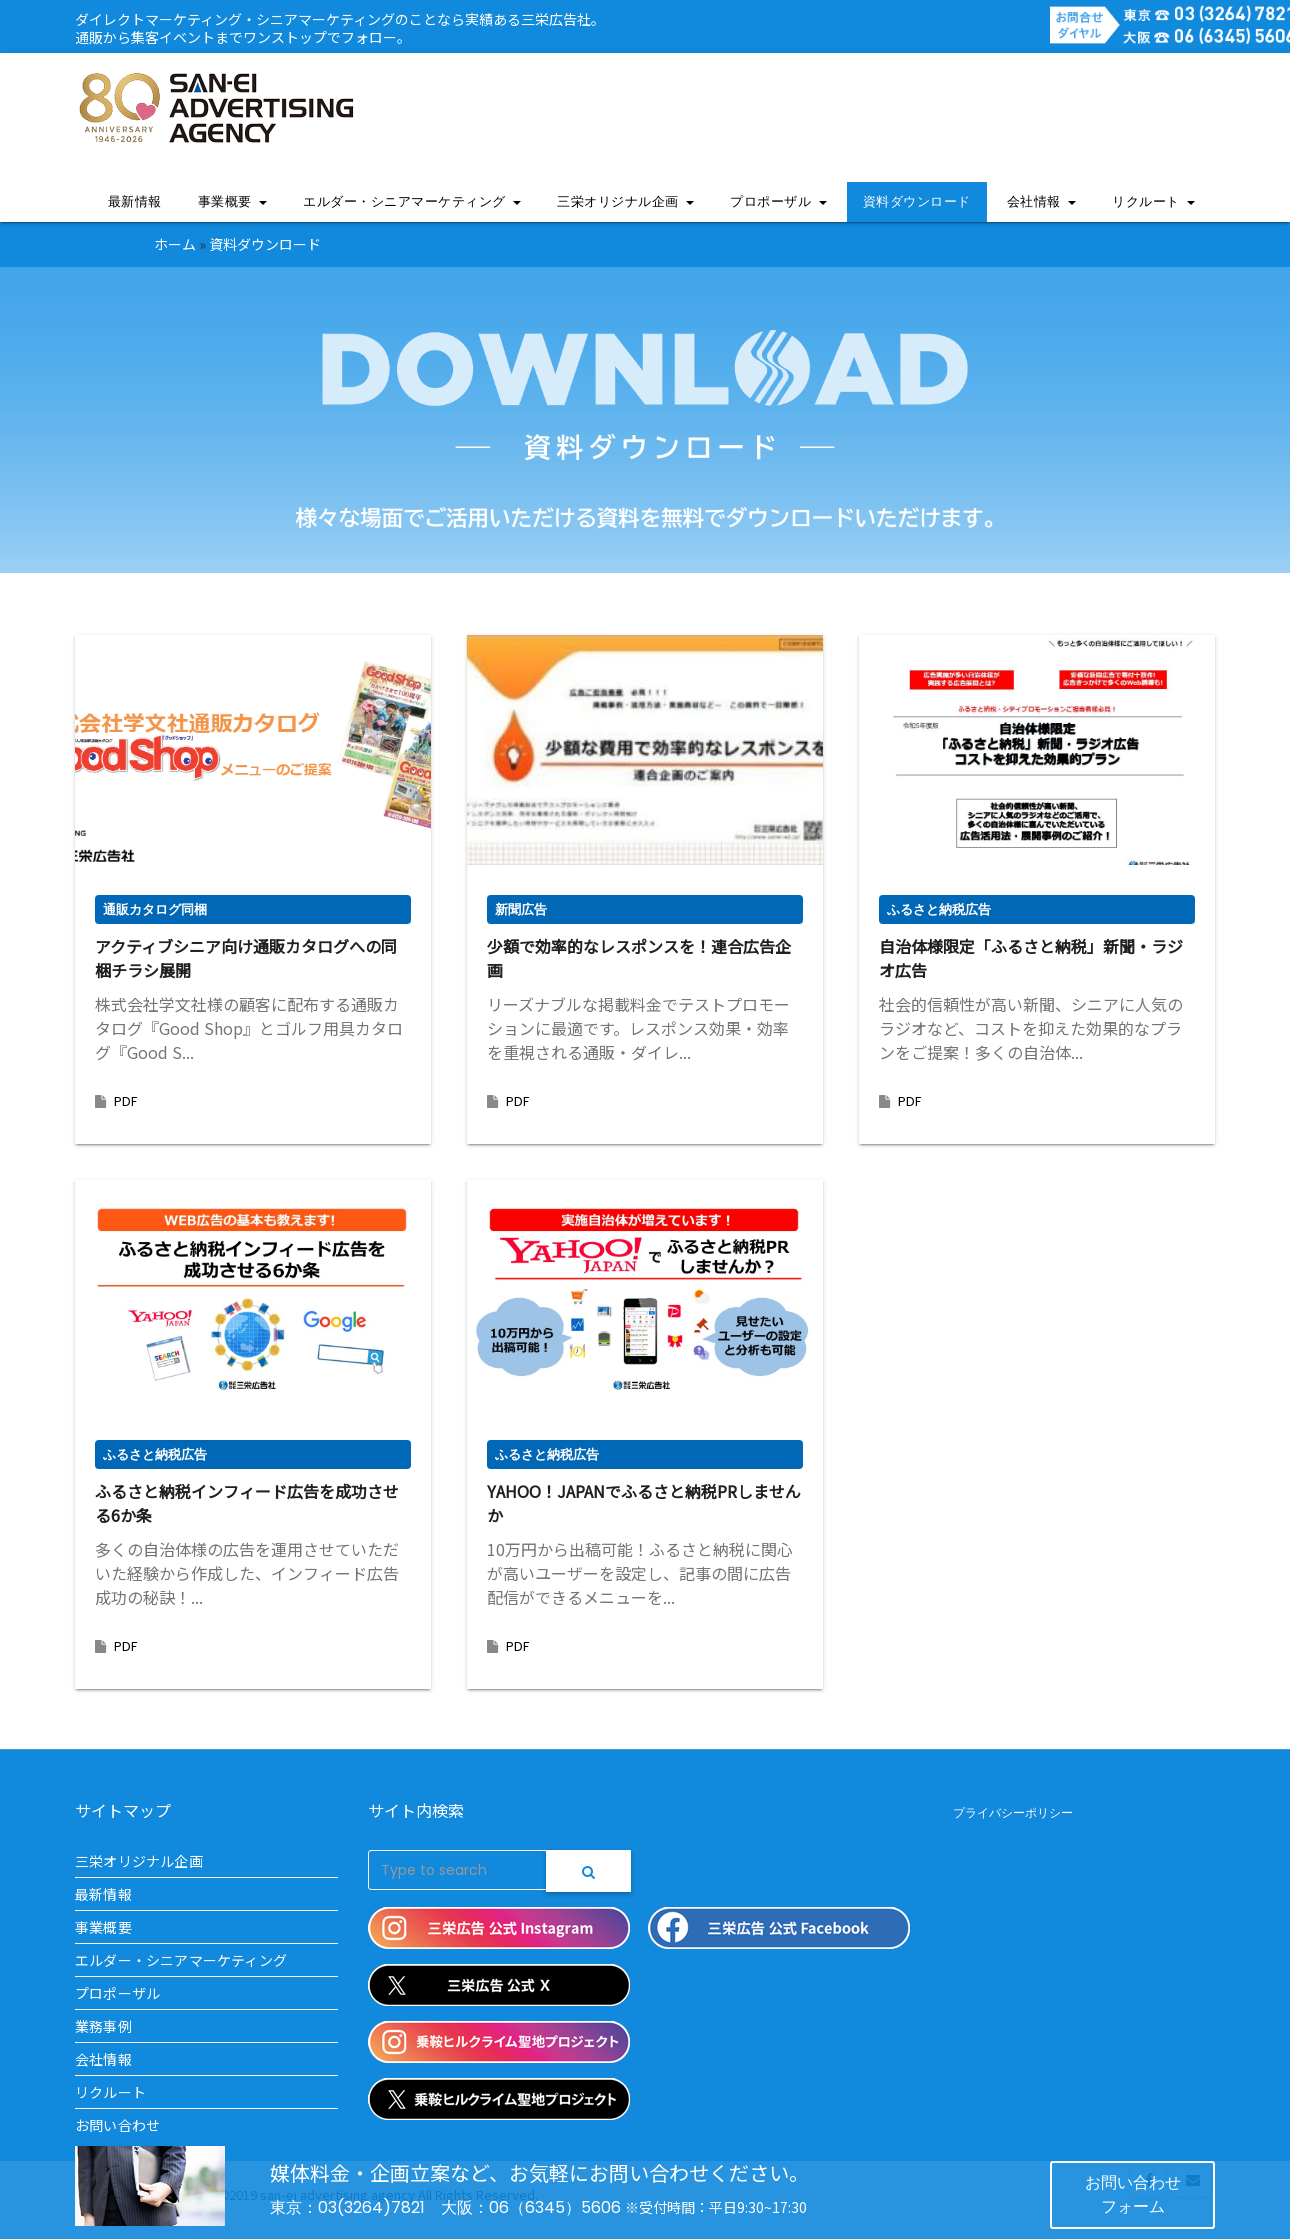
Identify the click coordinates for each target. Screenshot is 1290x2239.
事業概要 (233, 201)
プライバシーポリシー (1013, 1812)
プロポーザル (778, 201)
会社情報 (1042, 201)
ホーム (175, 244)
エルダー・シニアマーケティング (412, 201)
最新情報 (135, 201)
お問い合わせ (117, 2125)
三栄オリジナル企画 (625, 201)
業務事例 (103, 2026)
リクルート (1153, 201)
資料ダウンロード (917, 201)
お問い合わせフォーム (1133, 2194)
